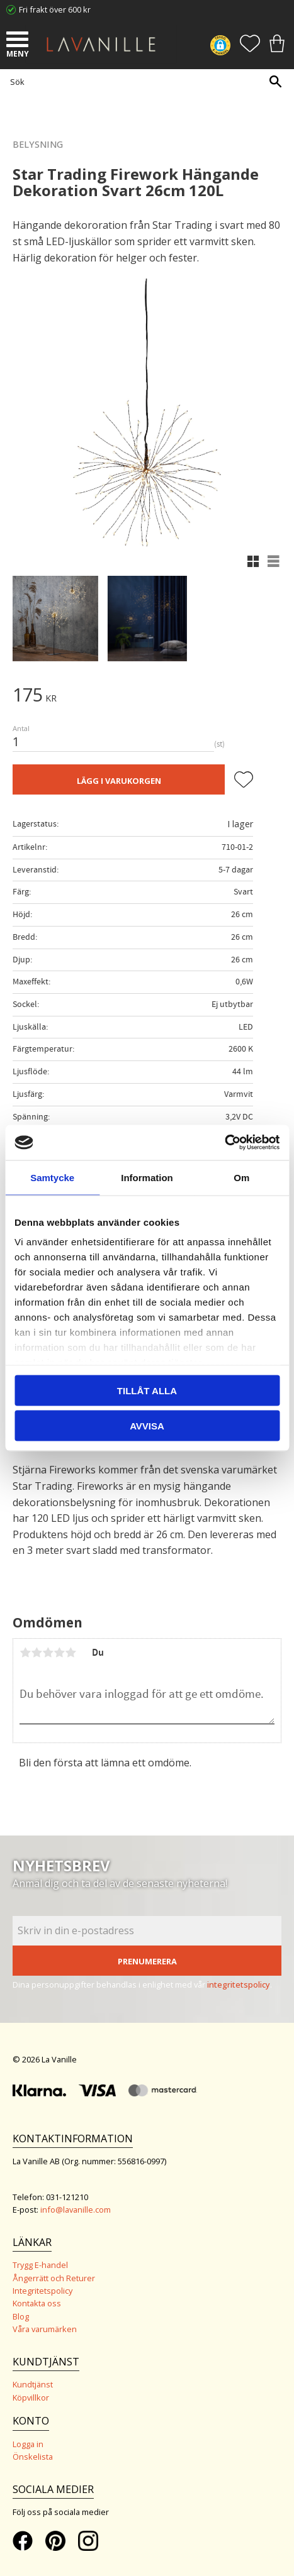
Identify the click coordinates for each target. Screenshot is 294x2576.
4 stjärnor (59, 1652)
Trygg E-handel (40, 2265)
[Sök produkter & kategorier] (144, 81)
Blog (21, 2316)
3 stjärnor (48, 1652)
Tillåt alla (147, 1390)
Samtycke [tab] (52, 1177)
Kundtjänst (33, 2384)
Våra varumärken (45, 2329)
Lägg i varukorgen (119, 780)
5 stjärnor (70, 1652)
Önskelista (33, 2456)
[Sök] (275, 81)
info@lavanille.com (75, 2209)
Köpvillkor (31, 2397)
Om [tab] (241, 1177)
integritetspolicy (238, 1984)
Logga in (28, 2444)
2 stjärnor (36, 1652)
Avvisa (147, 1426)
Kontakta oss (37, 2303)
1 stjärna (25, 1652)
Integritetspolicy (42, 2290)
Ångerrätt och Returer (54, 2278)
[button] (18, 40)
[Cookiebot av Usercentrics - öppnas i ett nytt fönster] (224, 1143)
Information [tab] (147, 1177)
